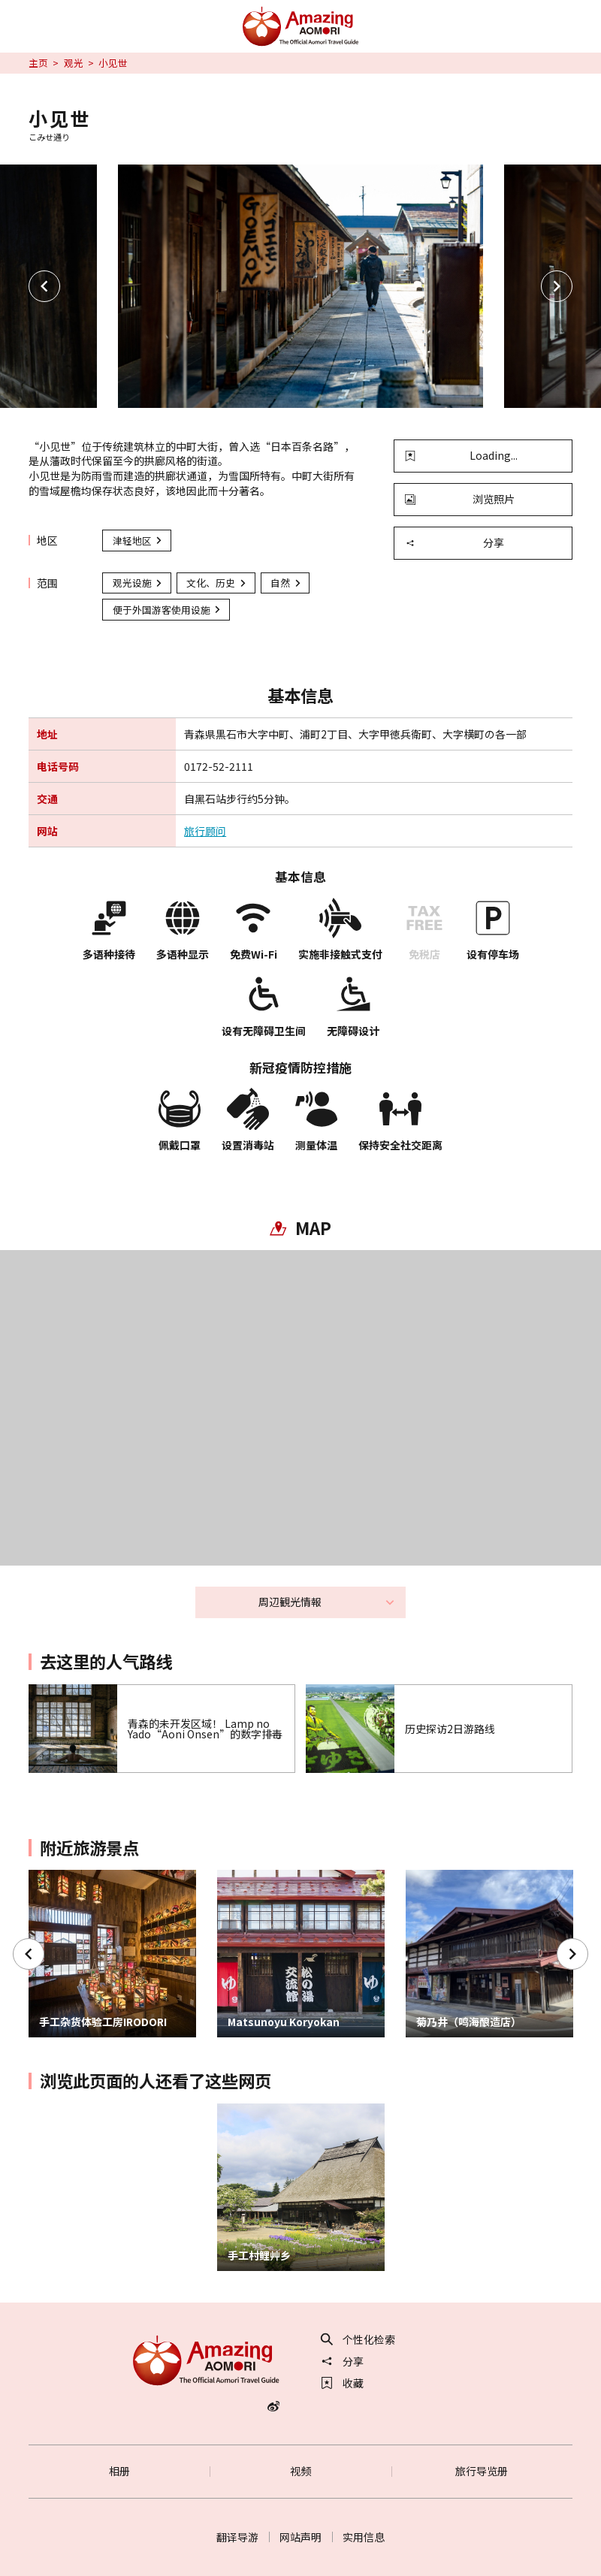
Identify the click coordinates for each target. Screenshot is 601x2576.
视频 (300, 2470)
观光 (73, 63)
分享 (454, 542)
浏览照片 (460, 498)
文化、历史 (216, 582)
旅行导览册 (481, 2470)
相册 (119, 2470)
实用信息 (364, 2536)
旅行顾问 (205, 831)
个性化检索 (358, 2339)
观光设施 (138, 582)
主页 (38, 63)
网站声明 (300, 2536)
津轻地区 (138, 540)
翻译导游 (237, 2536)
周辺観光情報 (326, 1601)
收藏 (343, 2383)
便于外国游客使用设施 (167, 609)
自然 (286, 582)
